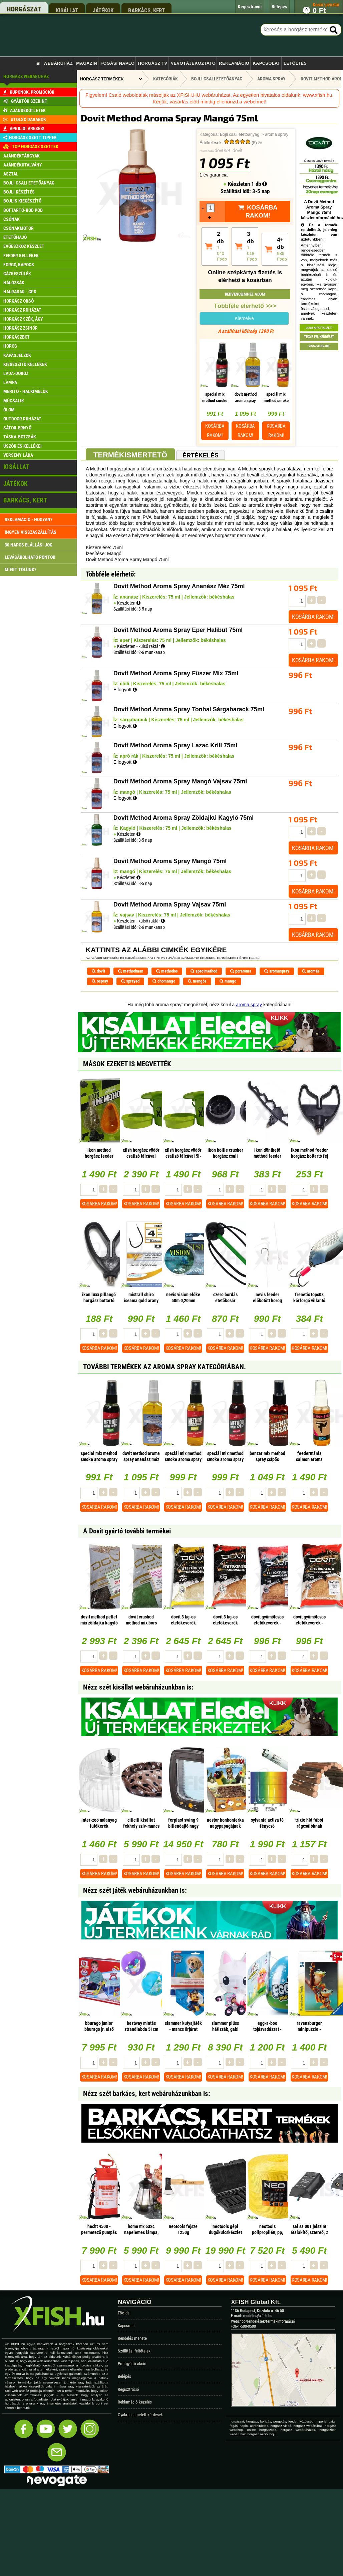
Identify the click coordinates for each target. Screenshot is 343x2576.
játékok (103, 10)
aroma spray (276, 134)
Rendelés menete (132, 2338)
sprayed (130, 981)
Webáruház (58, 63)
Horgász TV (152, 63)
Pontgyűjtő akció (132, 2363)
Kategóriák (165, 78)
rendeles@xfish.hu (257, 2315)
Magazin (86, 63)
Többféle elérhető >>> (245, 306)
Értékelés (201, 455)
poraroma (240, 971)
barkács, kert (146, 10)
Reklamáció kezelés (135, 2402)
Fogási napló (117, 63)
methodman (130, 971)
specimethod (204, 971)
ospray (100, 981)
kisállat (67, 10)
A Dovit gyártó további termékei (127, 1531)
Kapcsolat (266, 63)
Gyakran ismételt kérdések (140, 2414)
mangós (197, 981)
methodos (167, 971)
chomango (163, 981)
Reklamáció (234, 63)
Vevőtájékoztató (193, 63)
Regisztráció (128, 2389)
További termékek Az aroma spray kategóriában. (164, 1367)
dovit (98, 971)
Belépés (124, 2376)
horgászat (24, 9)
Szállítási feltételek (134, 2350)
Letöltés (295, 63)
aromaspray (276, 971)
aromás (311, 971)
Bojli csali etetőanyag (239, 134)
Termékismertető (130, 455)
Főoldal (124, 2312)
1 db (259, 183)
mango (228, 981)
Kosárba (214, 430)
